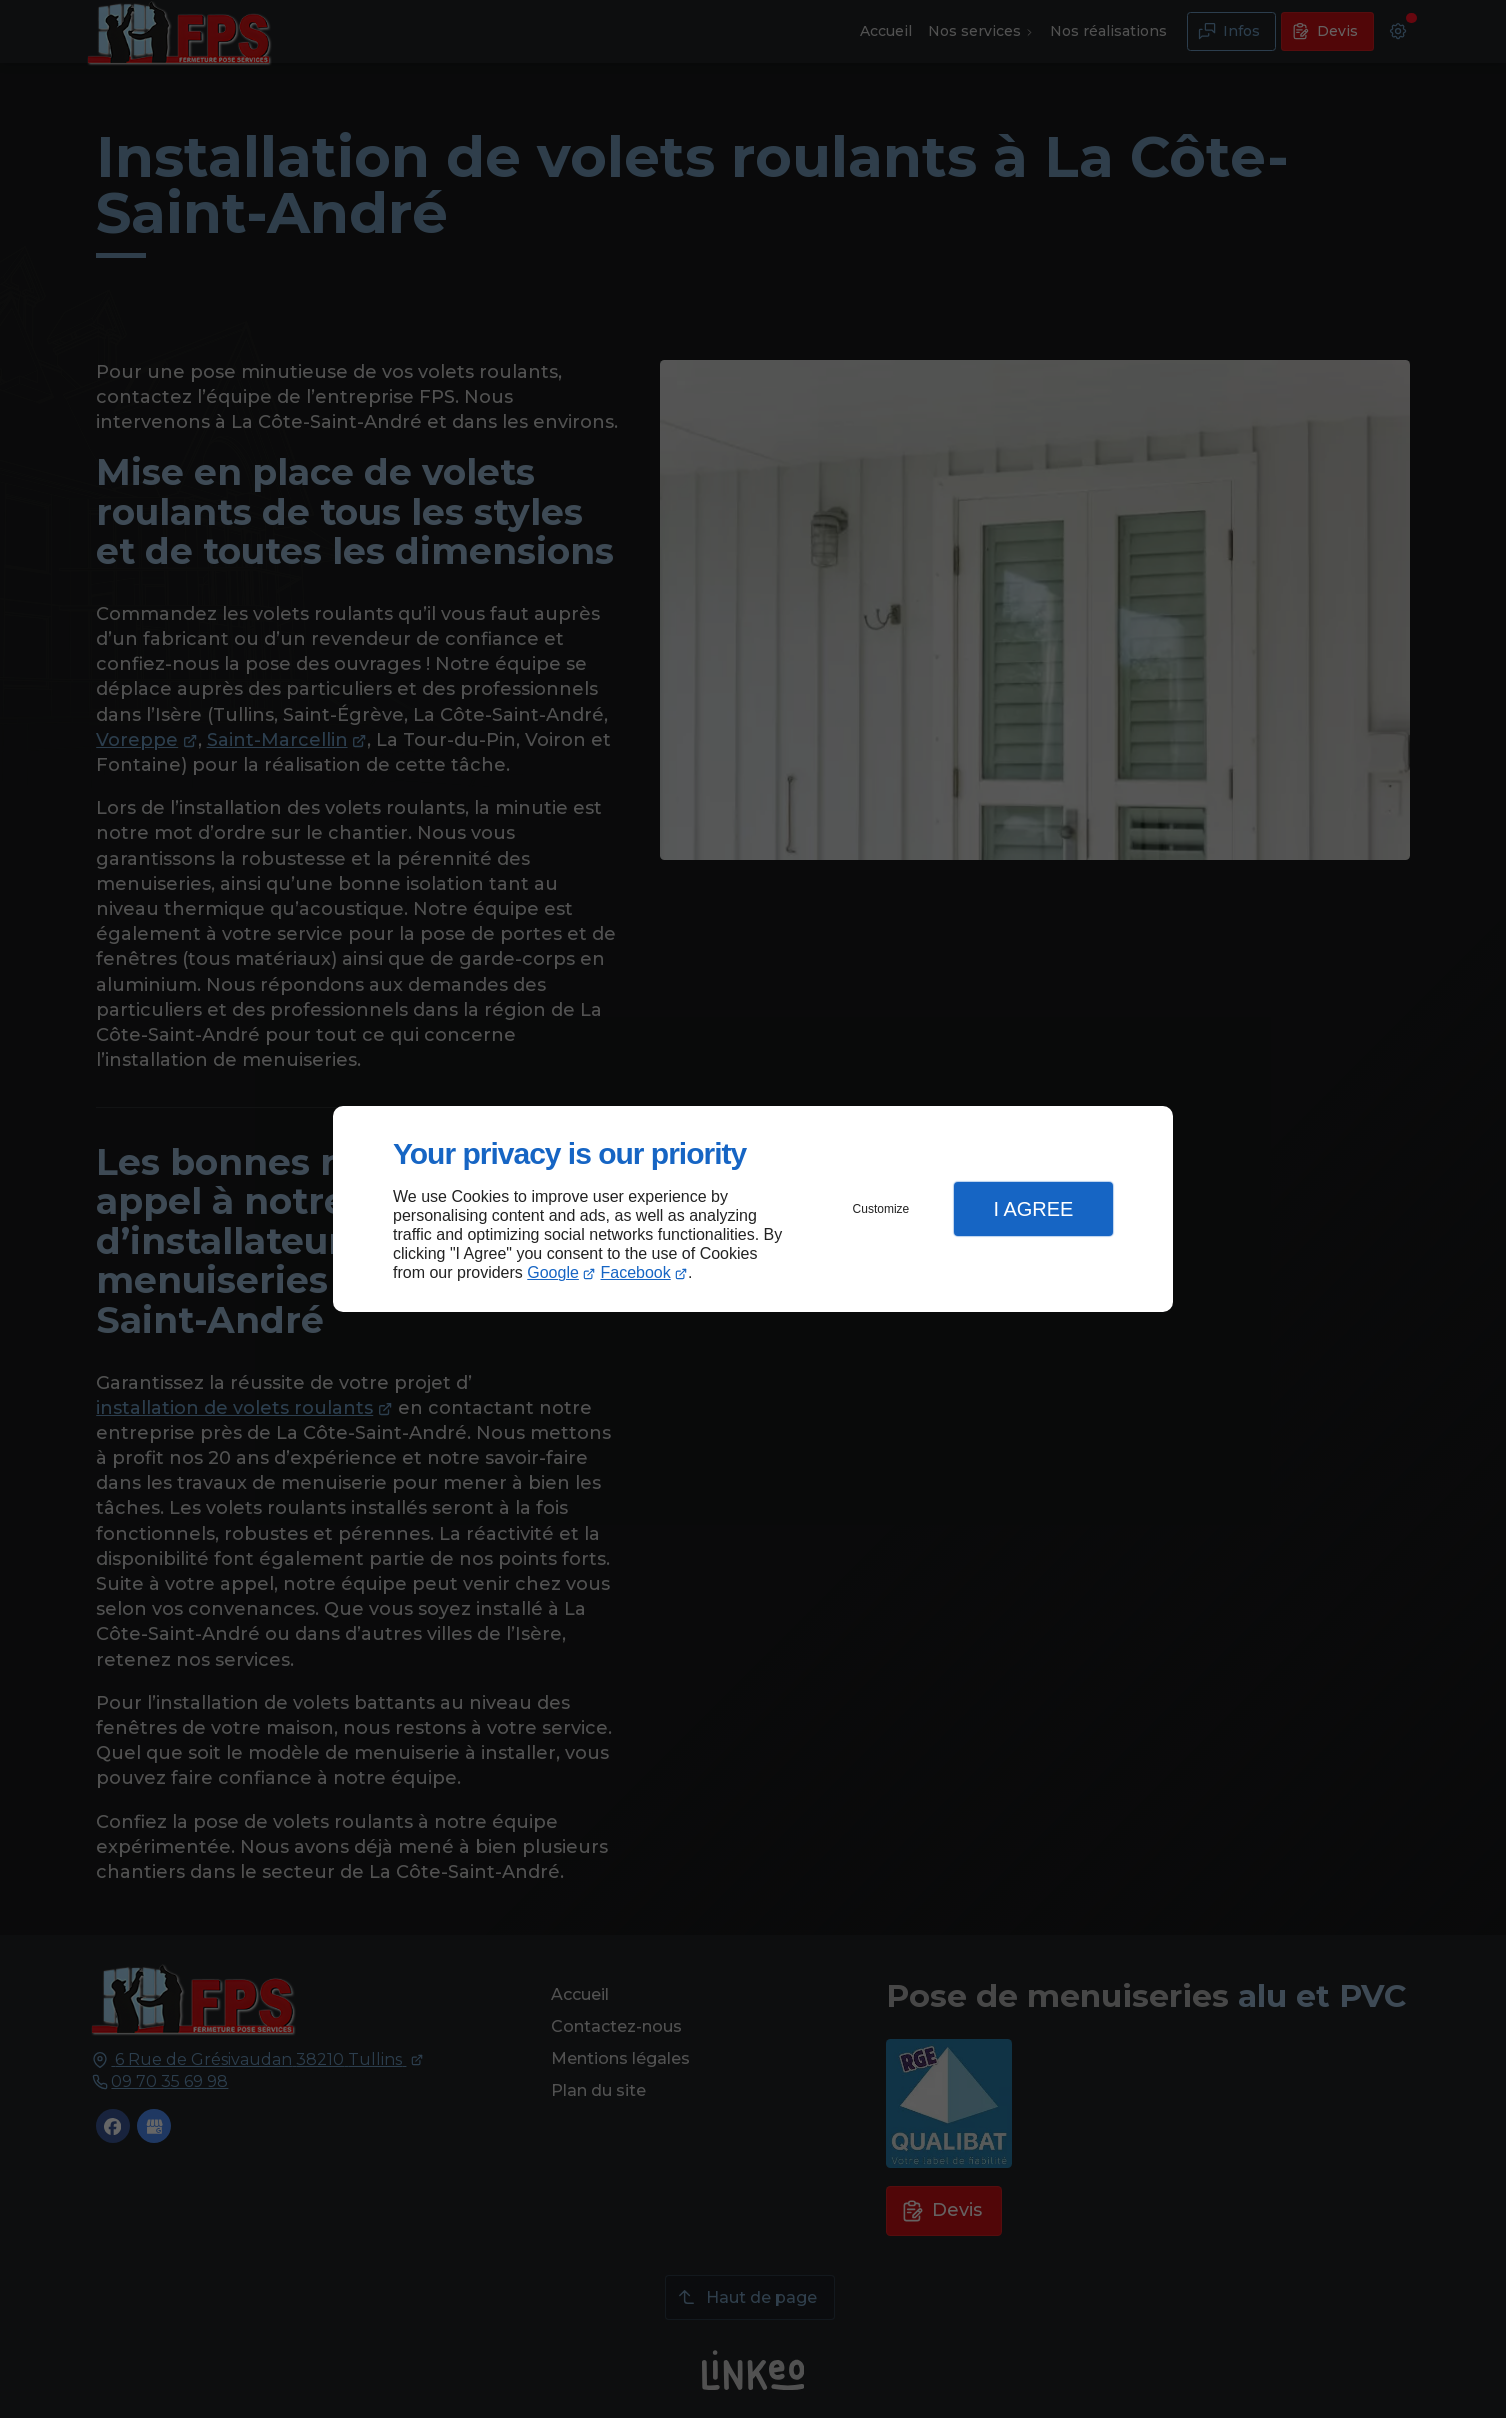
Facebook (636, 1272)
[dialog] (753, 1209)
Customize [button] (881, 1209)
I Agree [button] (1033, 1209)
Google (553, 1272)
